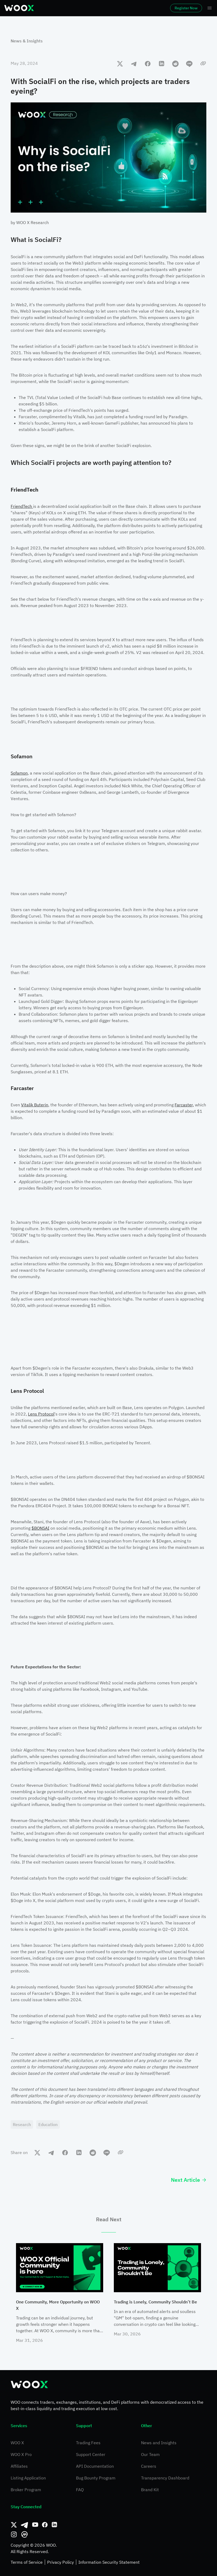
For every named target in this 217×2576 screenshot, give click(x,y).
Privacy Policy (60, 2562)
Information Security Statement (109, 2562)
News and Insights (158, 2442)
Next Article (188, 2179)
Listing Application (28, 2478)
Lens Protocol (41, 1414)
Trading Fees (88, 2442)
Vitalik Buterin (34, 1104)
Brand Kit (150, 2489)
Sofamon (19, 773)
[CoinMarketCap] (24, 2534)
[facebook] (147, 63)
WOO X (17, 2442)
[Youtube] (35, 2525)
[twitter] (120, 63)
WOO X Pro (21, 2454)
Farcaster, (184, 1104)
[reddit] (175, 63)
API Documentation (95, 2466)
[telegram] (134, 63)
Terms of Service (27, 2562)
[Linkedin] (54, 2525)
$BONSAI (40, 1528)
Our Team (150, 2454)
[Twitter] (14, 2525)
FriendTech (22, 506)
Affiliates (19, 2466)
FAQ (80, 2489)
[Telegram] (24, 2525)
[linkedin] (161, 63)
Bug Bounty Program (95, 2478)
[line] (189, 63)
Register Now (186, 8)
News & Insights (27, 40)
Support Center (90, 2454)
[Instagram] (14, 2534)
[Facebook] (45, 2525)
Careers (148, 2466)
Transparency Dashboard (165, 2478)
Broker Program (26, 2489)
